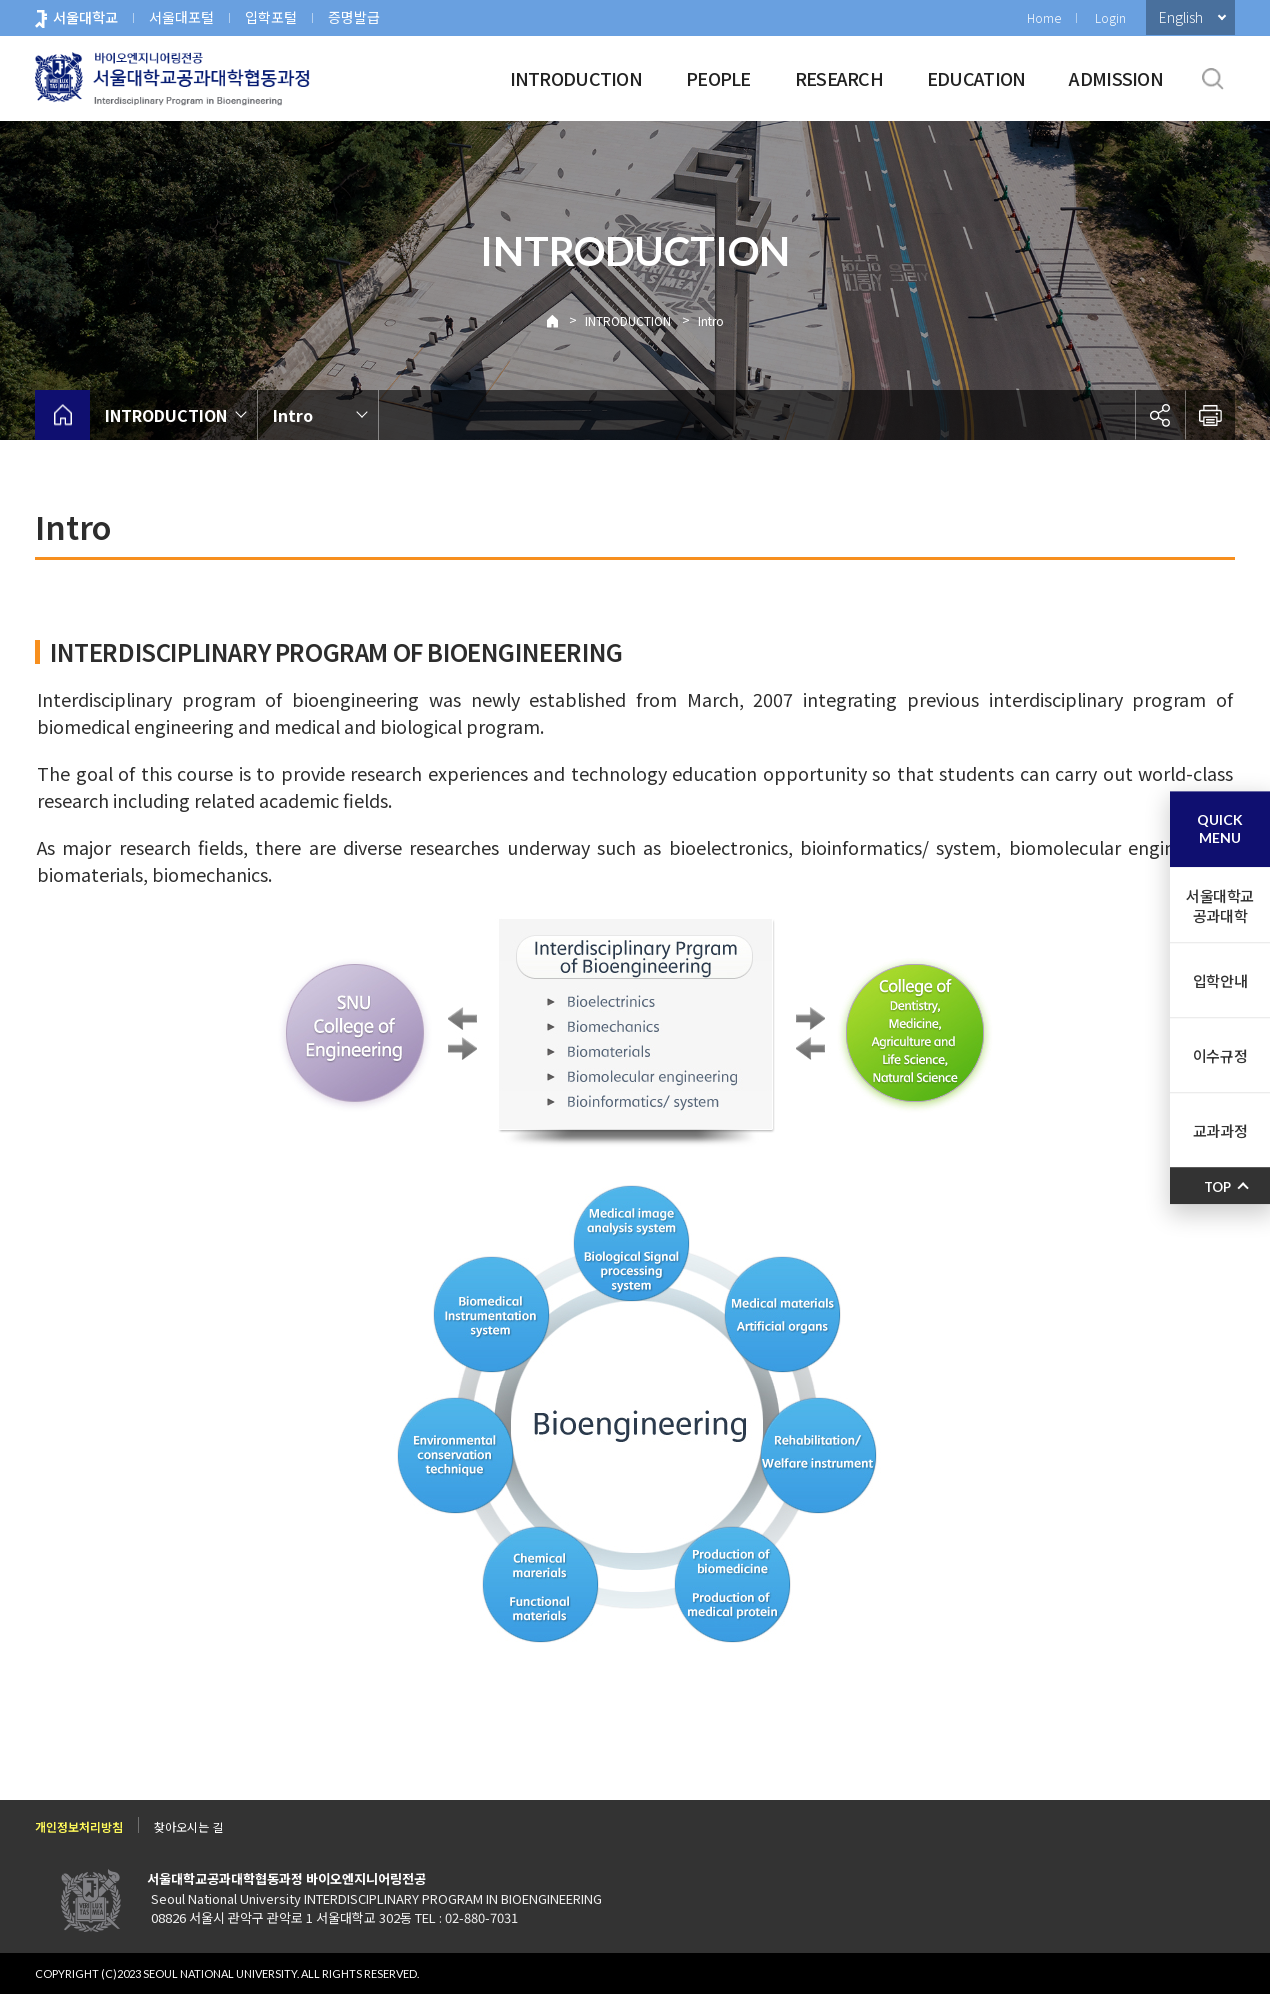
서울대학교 (85, 17)
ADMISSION (1116, 78)
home (62, 415)
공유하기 (1160, 415)
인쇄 (1210, 415)
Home (1044, 17)
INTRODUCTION (576, 78)
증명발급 (354, 17)
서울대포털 (181, 17)
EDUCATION (976, 78)
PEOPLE (718, 78)
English (1181, 17)
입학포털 (271, 17)
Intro (711, 320)
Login (1110, 17)
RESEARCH (839, 78)
